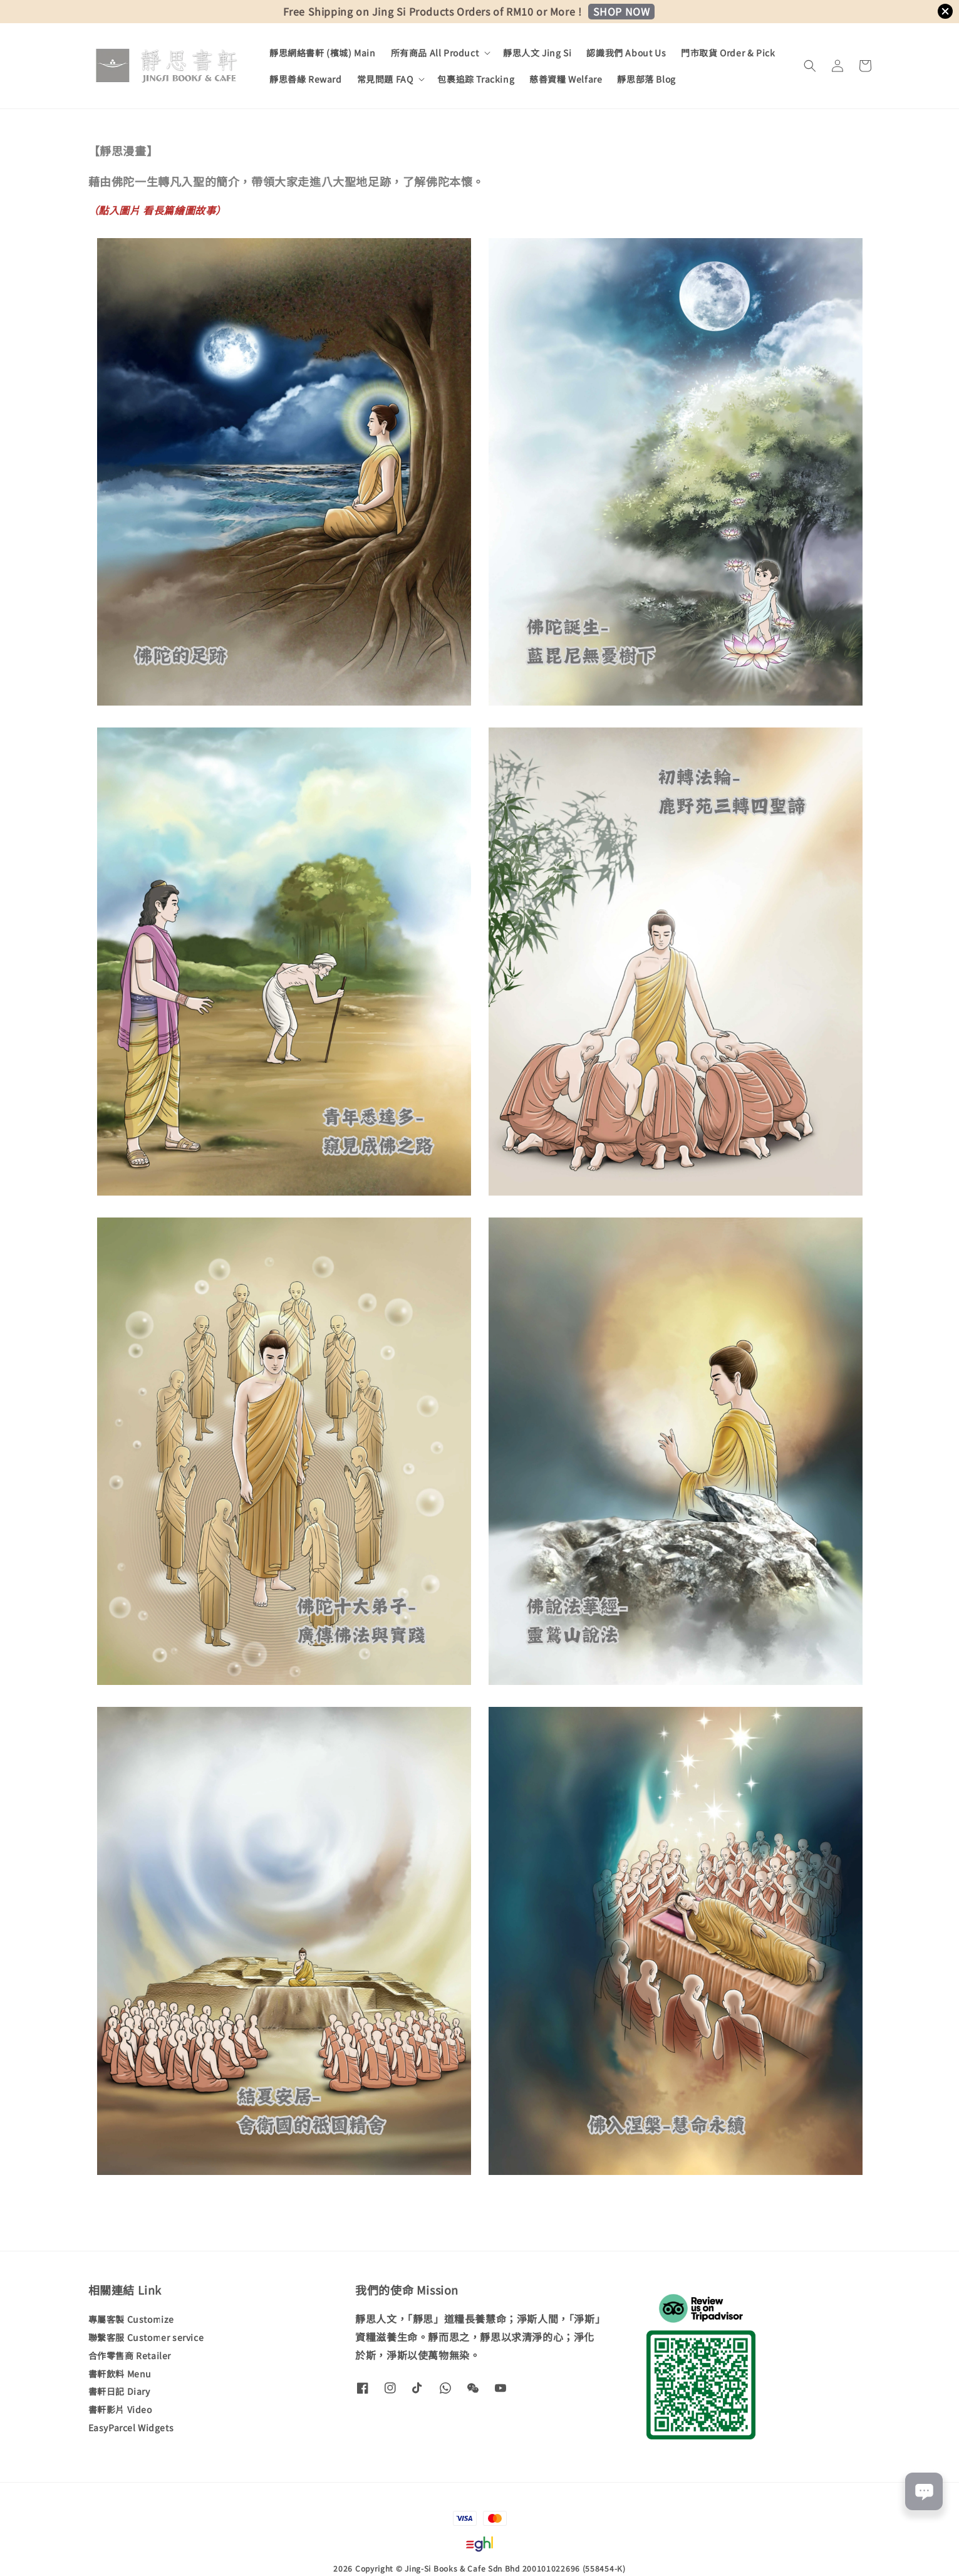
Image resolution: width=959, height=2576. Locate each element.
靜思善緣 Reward (305, 79)
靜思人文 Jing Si (537, 52)
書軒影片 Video (120, 2409)
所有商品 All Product (435, 52)
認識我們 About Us (626, 52)
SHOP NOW (621, 11)
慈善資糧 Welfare (565, 79)
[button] (810, 66)
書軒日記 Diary (119, 2391)
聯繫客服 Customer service (146, 2337)
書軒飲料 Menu (120, 2373)
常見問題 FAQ (385, 79)
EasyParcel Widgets (131, 2427)
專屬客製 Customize (131, 2319)
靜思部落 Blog (646, 79)
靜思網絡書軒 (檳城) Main (322, 52)
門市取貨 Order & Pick (728, 52)
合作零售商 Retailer (129, 2355)
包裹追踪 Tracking (475, 79)
